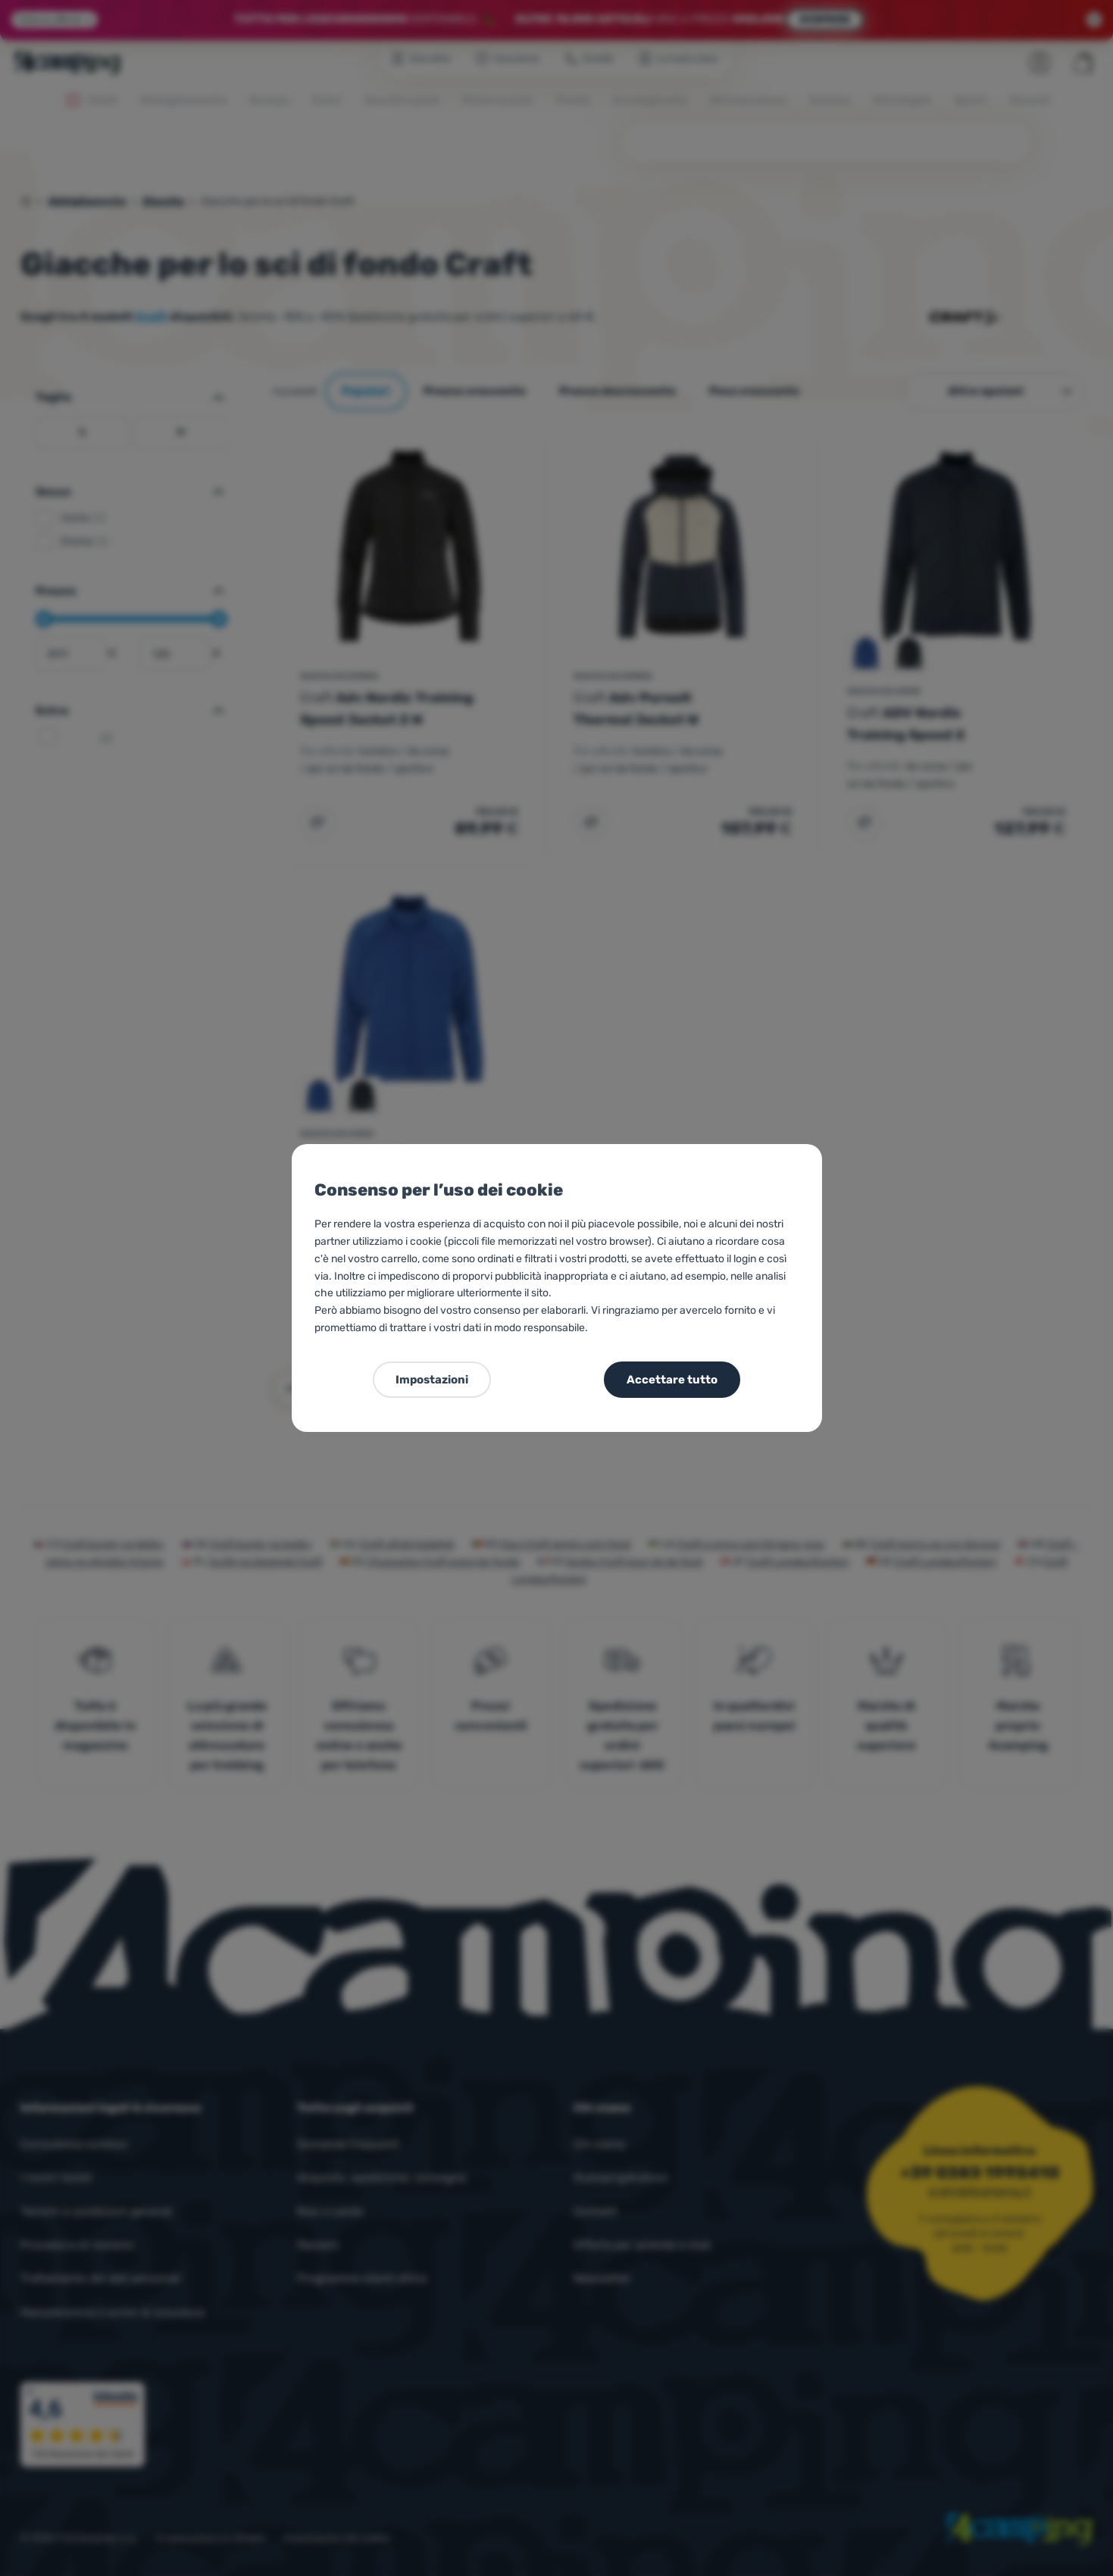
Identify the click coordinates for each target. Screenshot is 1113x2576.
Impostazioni (431, 1379)
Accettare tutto (672, 1379)
